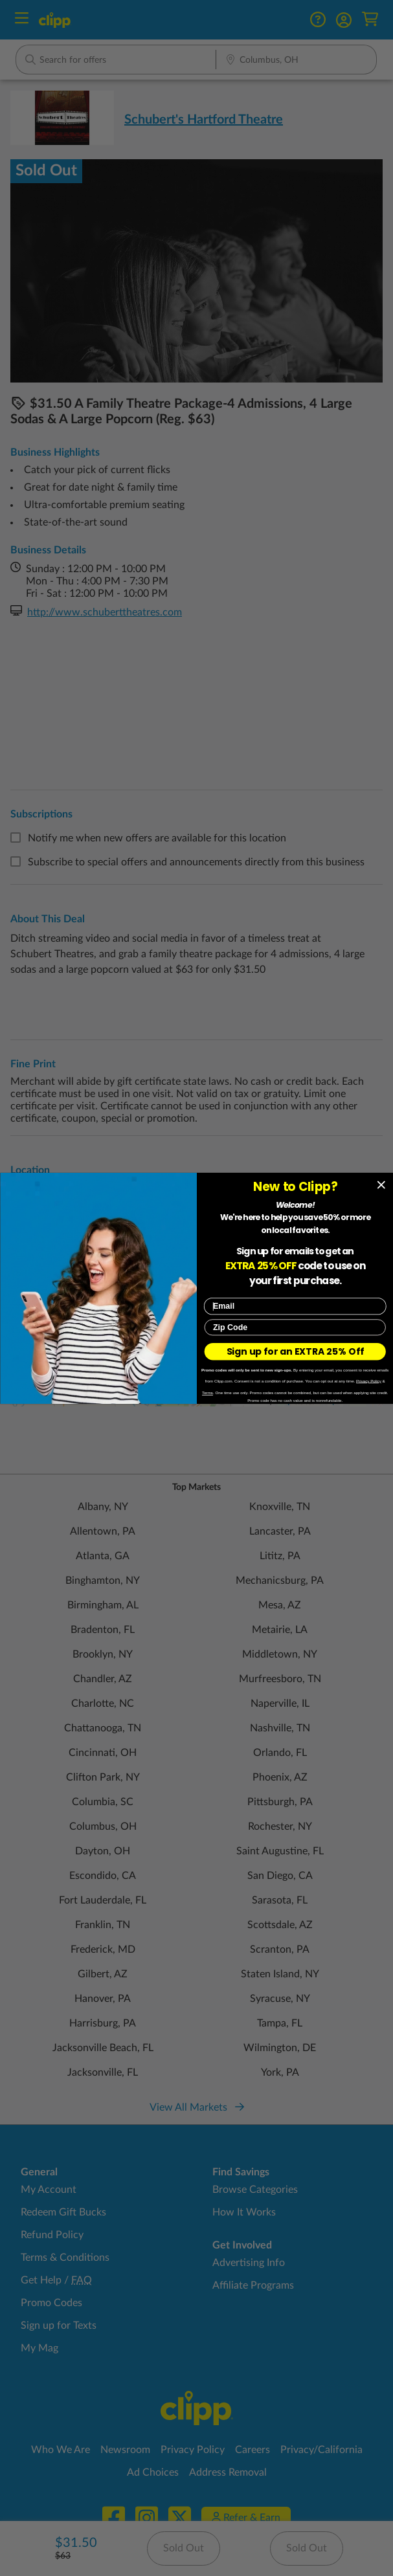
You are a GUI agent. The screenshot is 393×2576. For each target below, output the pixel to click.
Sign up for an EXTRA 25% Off (294, 1351)
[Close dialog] (381, 1185)
